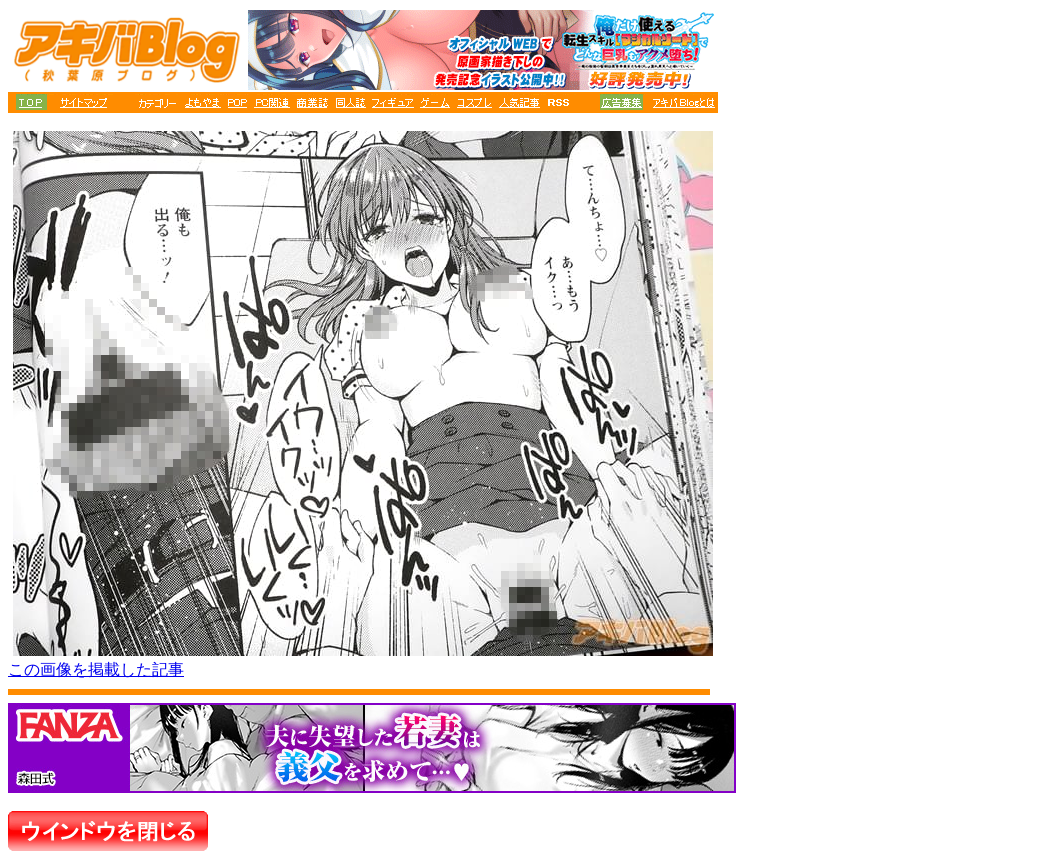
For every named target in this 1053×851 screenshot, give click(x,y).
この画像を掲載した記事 (96, 669)
